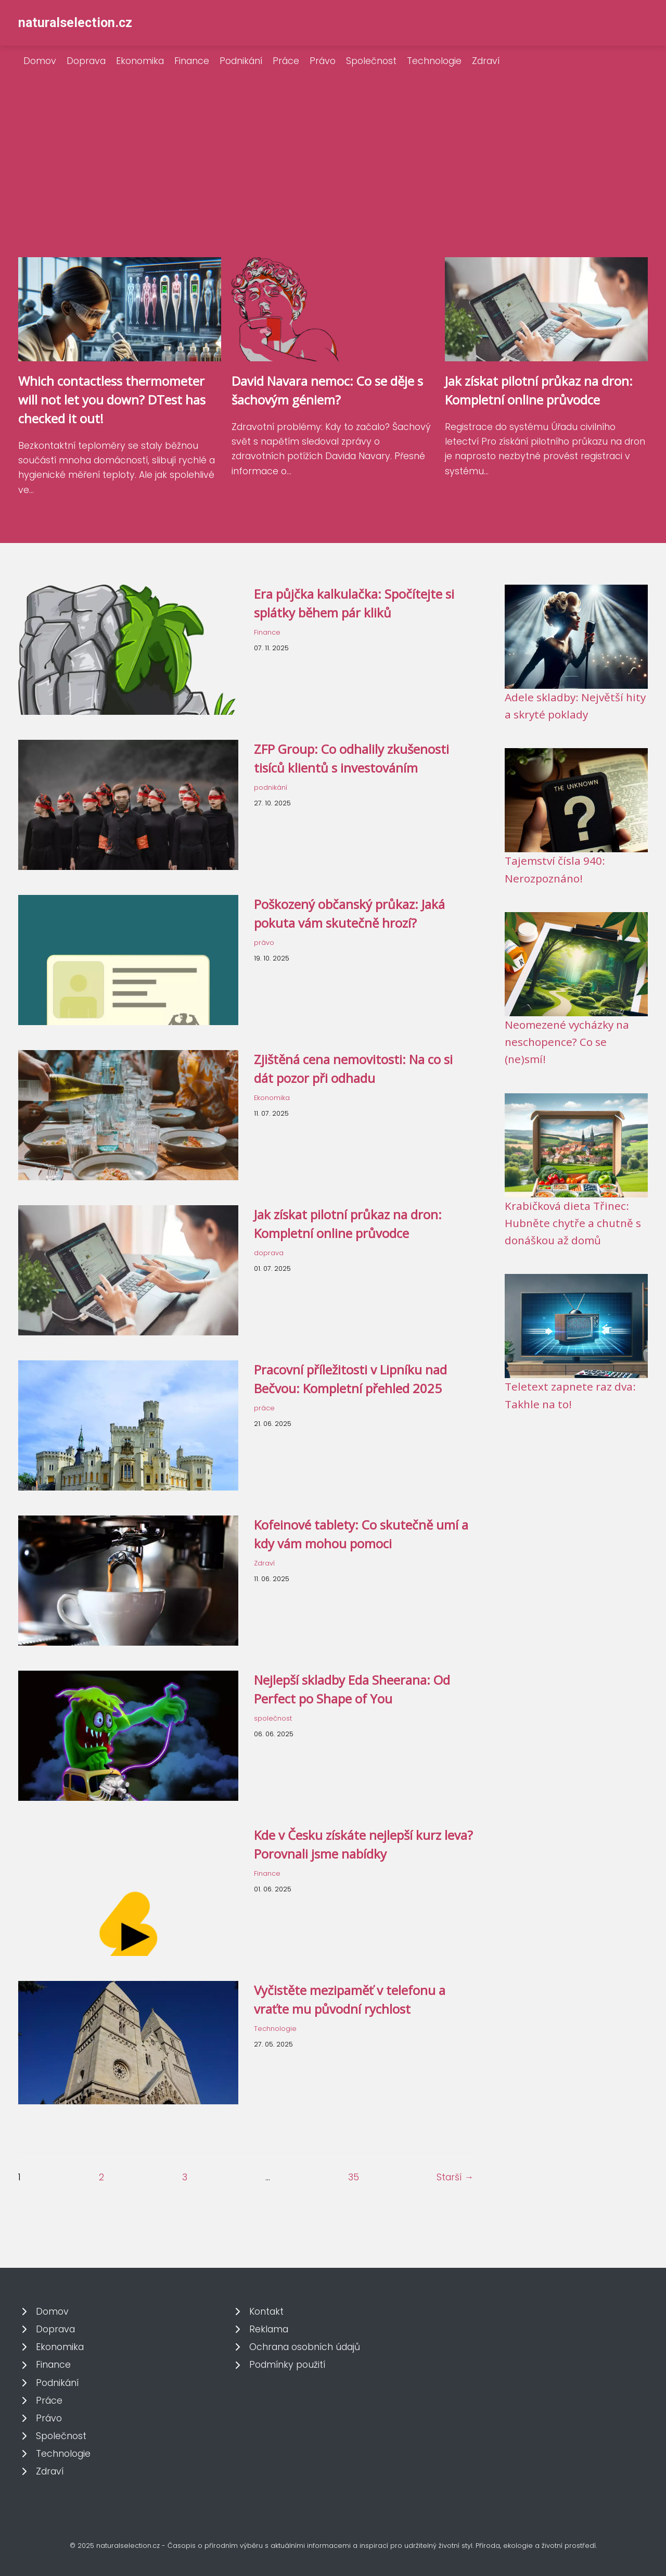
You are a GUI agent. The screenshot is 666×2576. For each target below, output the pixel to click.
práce (264, 1408)
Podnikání (241, 61)
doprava (269, 1252)
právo (264, 942)
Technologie (434, 61)
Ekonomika (140, 61)
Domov (39, 61)
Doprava (86, 61)
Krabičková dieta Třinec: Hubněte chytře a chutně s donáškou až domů (573, 1223)
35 (353, 2177)
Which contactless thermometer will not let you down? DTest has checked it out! (112, 399)
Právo (323, 61)
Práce (286, 61)
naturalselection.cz (75, 22)
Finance (191, 61)
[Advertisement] (333, 179)
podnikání (270, 787)
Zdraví (485, 61)
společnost (273, 1718)
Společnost (371, 61)
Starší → (455, 2177)
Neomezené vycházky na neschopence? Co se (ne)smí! (567, 1042)
